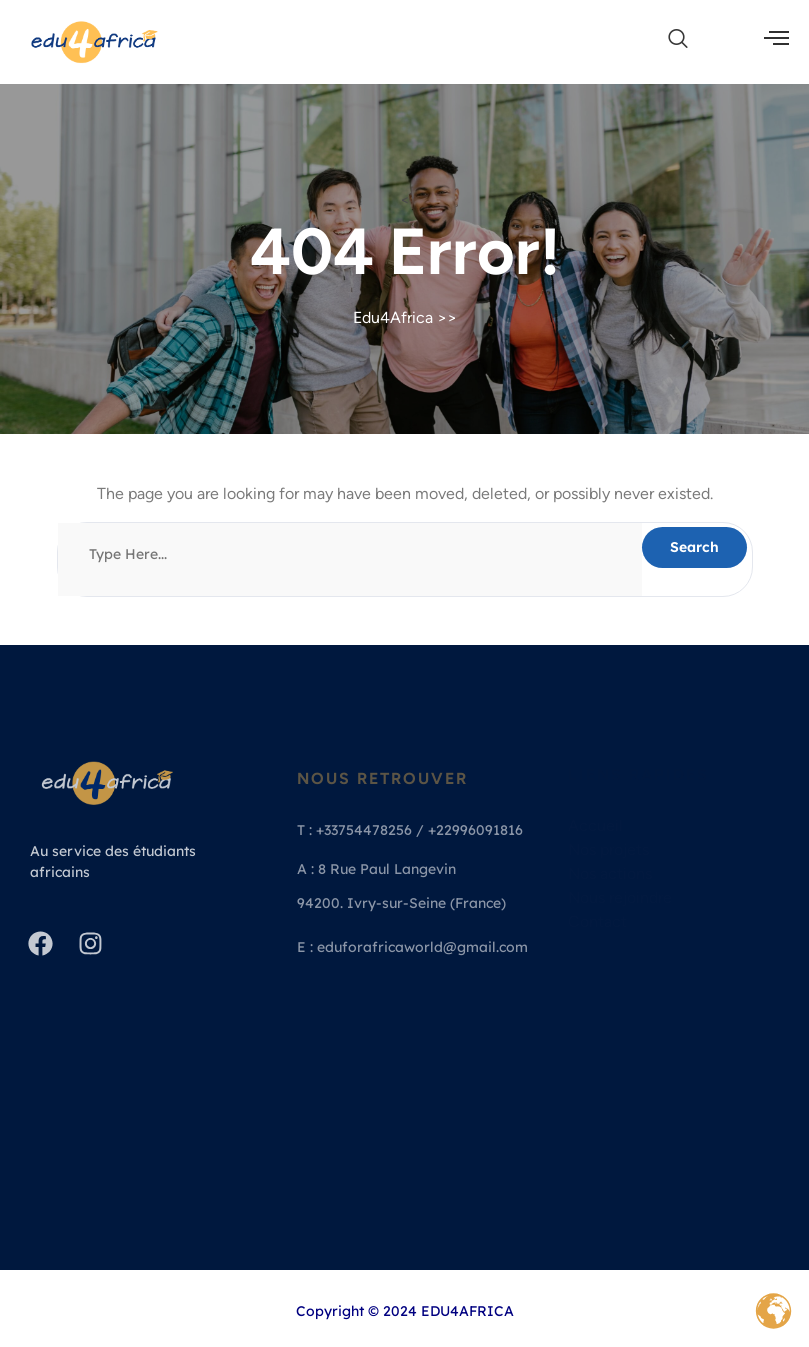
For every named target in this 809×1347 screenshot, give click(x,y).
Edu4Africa (393, 317)
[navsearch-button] (668, 40)
